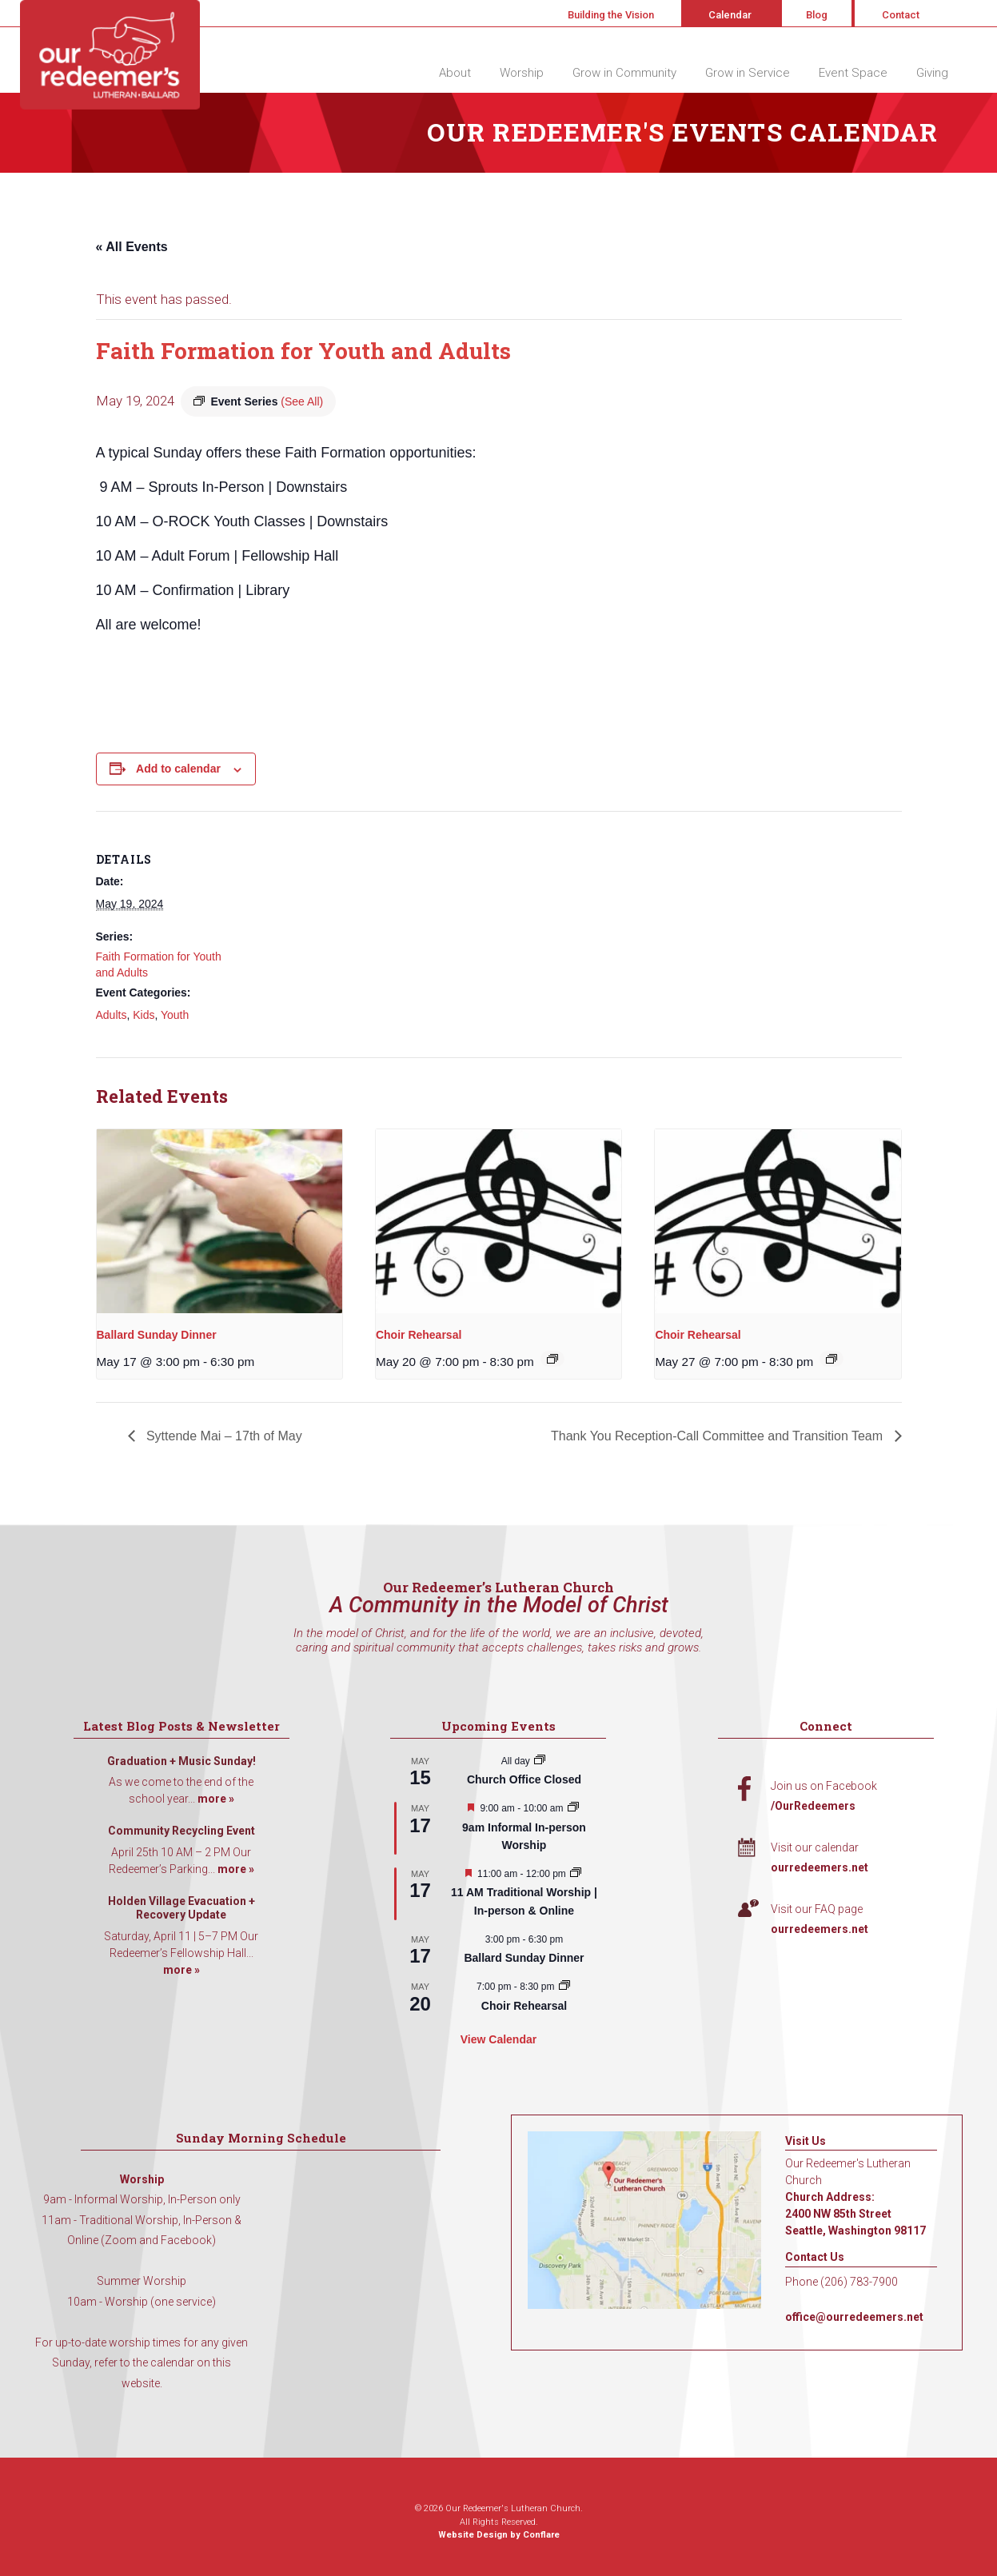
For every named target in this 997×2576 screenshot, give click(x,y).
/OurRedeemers (813, 1805)
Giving (932, 73)
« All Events (132, 247)
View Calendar (498, 2039)
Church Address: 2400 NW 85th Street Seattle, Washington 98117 (855, 2214)
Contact (900, 15)
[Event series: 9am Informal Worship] (573, 1808)
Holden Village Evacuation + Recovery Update (181, 1908)
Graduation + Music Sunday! (181, 1761)
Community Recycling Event (181, 1830)
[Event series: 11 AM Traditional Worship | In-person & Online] (575, 1873)
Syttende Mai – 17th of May (222, 1436)
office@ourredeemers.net (854, 2316)
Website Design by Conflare (499, 2535)
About (455, 73)
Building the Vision (611, 15)
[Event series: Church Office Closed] (539, 1761)
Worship (522, 73)
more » (215, 1798)
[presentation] (219, 1221)
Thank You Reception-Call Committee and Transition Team (718, 1436)
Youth (175, 1014)
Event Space (853, 73)
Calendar (730, 15)
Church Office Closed (524, 1779)
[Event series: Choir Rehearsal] (552, 1359)
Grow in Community (624, 73)
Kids (143, 1014)
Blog (817, 15)
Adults (111, 1014)
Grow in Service (747, 73)
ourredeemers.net (819, 1867)
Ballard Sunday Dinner (157, 1334)
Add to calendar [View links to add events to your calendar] (178, 768)
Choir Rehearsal (418, 1334)
